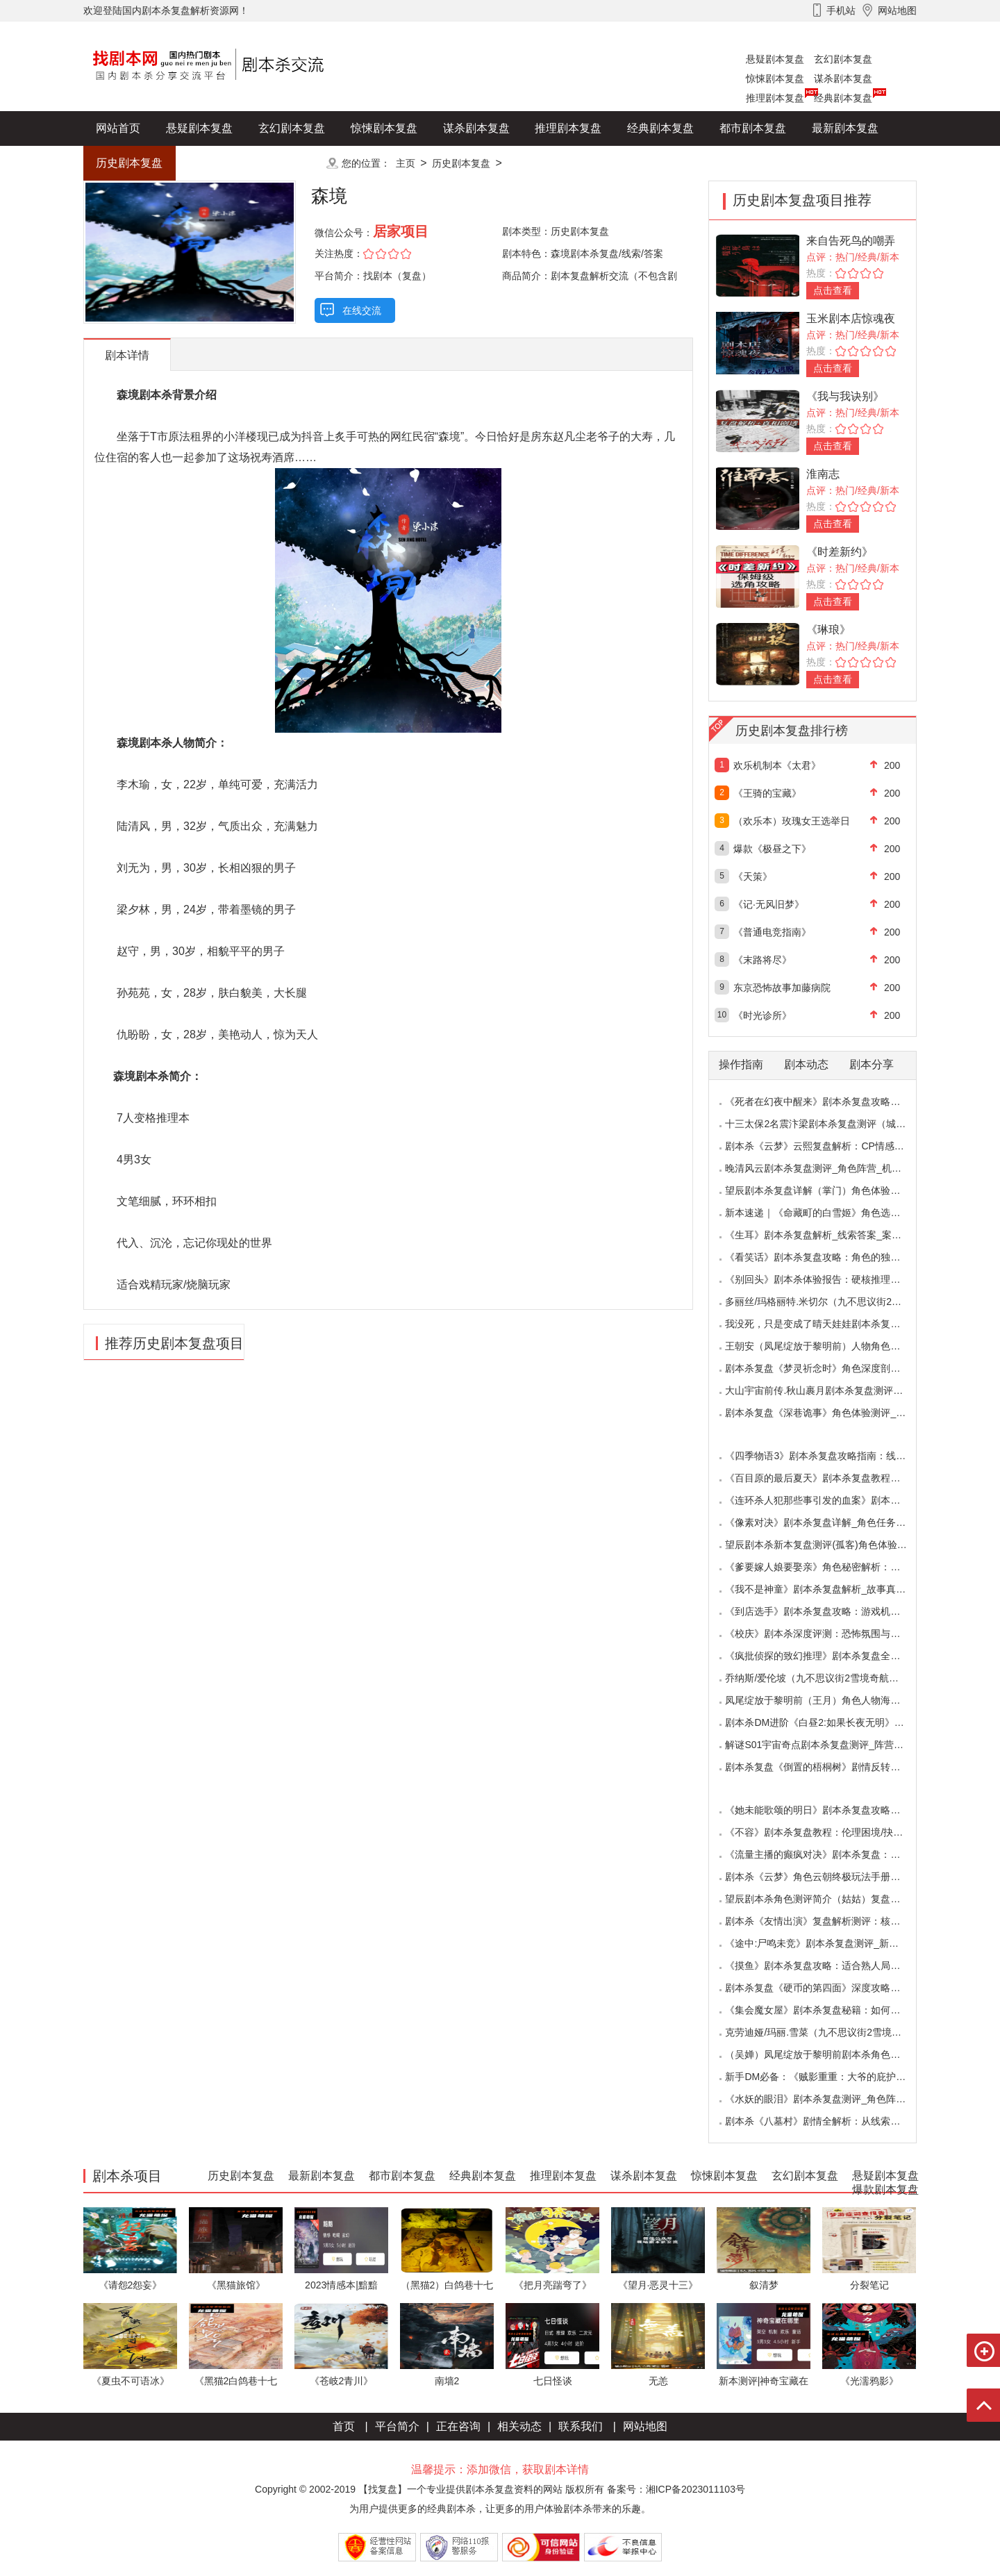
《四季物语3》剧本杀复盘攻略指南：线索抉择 (825, 1455)
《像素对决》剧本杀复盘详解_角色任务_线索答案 (832, 1522)
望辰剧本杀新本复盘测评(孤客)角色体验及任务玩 (830, 1544)
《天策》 (752, 876)
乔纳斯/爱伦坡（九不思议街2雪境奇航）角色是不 (831, 1678)
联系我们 (580, 2426)
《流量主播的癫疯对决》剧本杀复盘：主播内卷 (827, 1854)
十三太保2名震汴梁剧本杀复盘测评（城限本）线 (830, 1123)
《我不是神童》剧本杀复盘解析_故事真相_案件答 (832, 1589)
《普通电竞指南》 (772, 932)
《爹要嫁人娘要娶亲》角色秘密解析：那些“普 (824, 1566)
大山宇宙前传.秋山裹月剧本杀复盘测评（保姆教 (828, 1390)
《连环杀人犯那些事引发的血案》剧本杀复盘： (827, 1500)
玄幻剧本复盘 (843, 59)
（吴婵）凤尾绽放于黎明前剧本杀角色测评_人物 (830, 2054)
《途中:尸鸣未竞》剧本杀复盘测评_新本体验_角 (829, 1943)
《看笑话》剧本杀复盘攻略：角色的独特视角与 (827, 1257)
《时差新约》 (839, 552)
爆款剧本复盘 (221, 163)
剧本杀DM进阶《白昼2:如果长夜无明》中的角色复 (833, 1722)
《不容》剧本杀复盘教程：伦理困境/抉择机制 (823, 1832)
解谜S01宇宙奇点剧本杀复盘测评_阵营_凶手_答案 (834, 1744)
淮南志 (823, 474)
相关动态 (519, 2426)
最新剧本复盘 (845, 128)
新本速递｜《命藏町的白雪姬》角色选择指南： (827, 1212)
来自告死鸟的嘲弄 (850, 241)
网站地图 (645, 2426)
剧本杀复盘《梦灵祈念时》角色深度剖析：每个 (827, 1368)
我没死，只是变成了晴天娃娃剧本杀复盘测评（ (827, 1323)
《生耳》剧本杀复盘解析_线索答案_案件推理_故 (830, 1234)
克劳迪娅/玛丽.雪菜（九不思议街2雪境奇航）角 (828, 2032)
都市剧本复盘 (752, 128)
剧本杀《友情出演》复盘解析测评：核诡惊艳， (827, 1921)
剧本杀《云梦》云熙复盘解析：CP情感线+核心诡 (832, 1146)
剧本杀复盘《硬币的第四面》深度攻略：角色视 (827, 1987)
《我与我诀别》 (845, 396)
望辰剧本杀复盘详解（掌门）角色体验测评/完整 (828, 1190)
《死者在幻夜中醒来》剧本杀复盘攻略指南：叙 (827, 1101)
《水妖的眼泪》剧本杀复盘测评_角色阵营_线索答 (832, 2098)
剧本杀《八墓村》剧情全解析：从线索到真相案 (827, 2121)
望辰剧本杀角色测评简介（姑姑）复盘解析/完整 (828, 1898)
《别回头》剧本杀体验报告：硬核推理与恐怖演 (827, 1279)
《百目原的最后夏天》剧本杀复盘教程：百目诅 (827, 1478)
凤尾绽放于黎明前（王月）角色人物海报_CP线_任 (834, 1700)
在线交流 (361, 310)
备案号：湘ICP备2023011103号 (676, 2489)
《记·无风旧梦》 (768, 904)
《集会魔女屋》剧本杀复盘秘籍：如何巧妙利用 (827, 2010)
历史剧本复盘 (129, 163)
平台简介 (397, 2426)
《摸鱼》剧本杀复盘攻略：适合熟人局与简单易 (827, 1965)
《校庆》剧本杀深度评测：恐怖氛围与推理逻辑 (827, 1633)
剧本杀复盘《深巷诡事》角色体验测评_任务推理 (830, 1412)
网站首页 (118, 128)
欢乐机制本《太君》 (777, 765)
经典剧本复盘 (843, 97)
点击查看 (832, 290)
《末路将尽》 (762, 959)
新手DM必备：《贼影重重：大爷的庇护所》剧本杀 (834, 2076)
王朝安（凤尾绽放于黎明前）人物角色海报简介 (827, 1346)
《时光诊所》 (762, 1015)
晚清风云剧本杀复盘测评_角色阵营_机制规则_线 (830, 1168)
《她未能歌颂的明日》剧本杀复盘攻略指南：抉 (827, 1809)
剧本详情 (127, 355)
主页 (405, 163)
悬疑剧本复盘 (775, 59)
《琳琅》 (828, 629)
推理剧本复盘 (775, 97)
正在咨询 (458, 2426)
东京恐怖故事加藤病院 (782, 987)
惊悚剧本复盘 (775, 78)
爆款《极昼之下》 (772, 848)
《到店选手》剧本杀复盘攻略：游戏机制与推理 (827, 1611)
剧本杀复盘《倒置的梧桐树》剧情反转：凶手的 (827, 1766)
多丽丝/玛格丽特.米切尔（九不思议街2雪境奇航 (828, 1301)
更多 (292, 163)
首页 (344, 2426)
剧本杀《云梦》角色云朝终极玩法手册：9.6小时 (829, 1876)
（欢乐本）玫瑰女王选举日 (791, 820)
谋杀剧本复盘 (843, 78)
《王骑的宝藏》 (767, 793)
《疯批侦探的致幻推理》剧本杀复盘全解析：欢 (827, 1655)
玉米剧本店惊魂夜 (850, 318)
